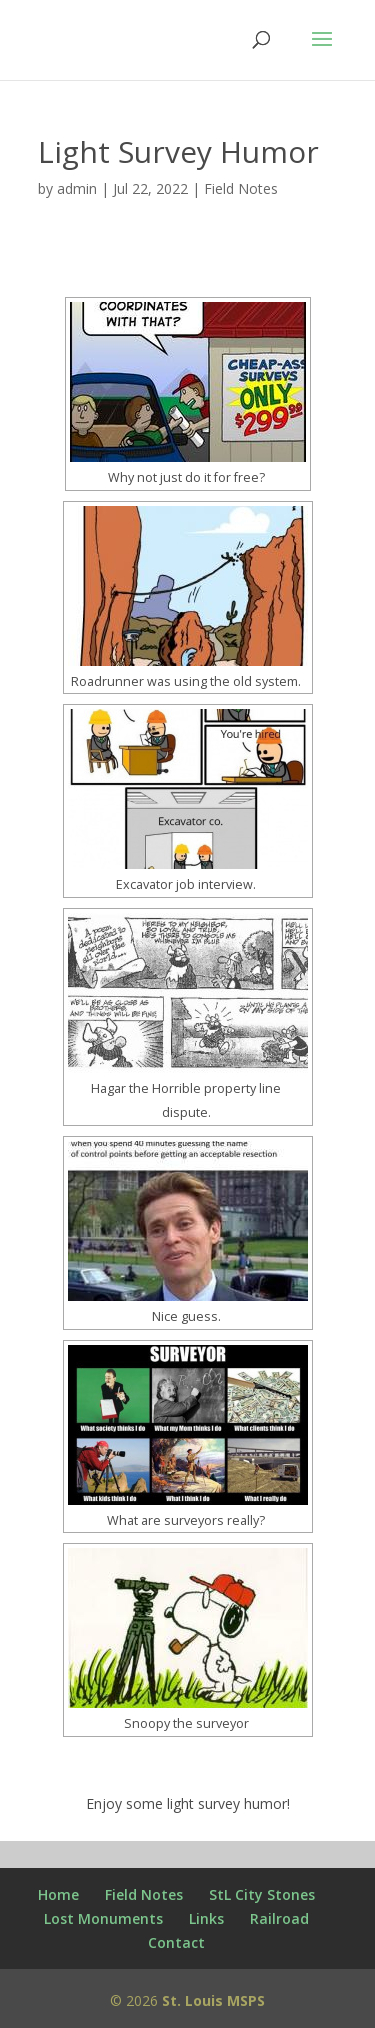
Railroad (279, 1918)
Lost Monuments (103, 1918)
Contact (176, 1942)
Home (58, 1894)
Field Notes (241, 188)
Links (206, 1918)
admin (77, 188)
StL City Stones (262, 1894)
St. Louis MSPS (213, 2000)
